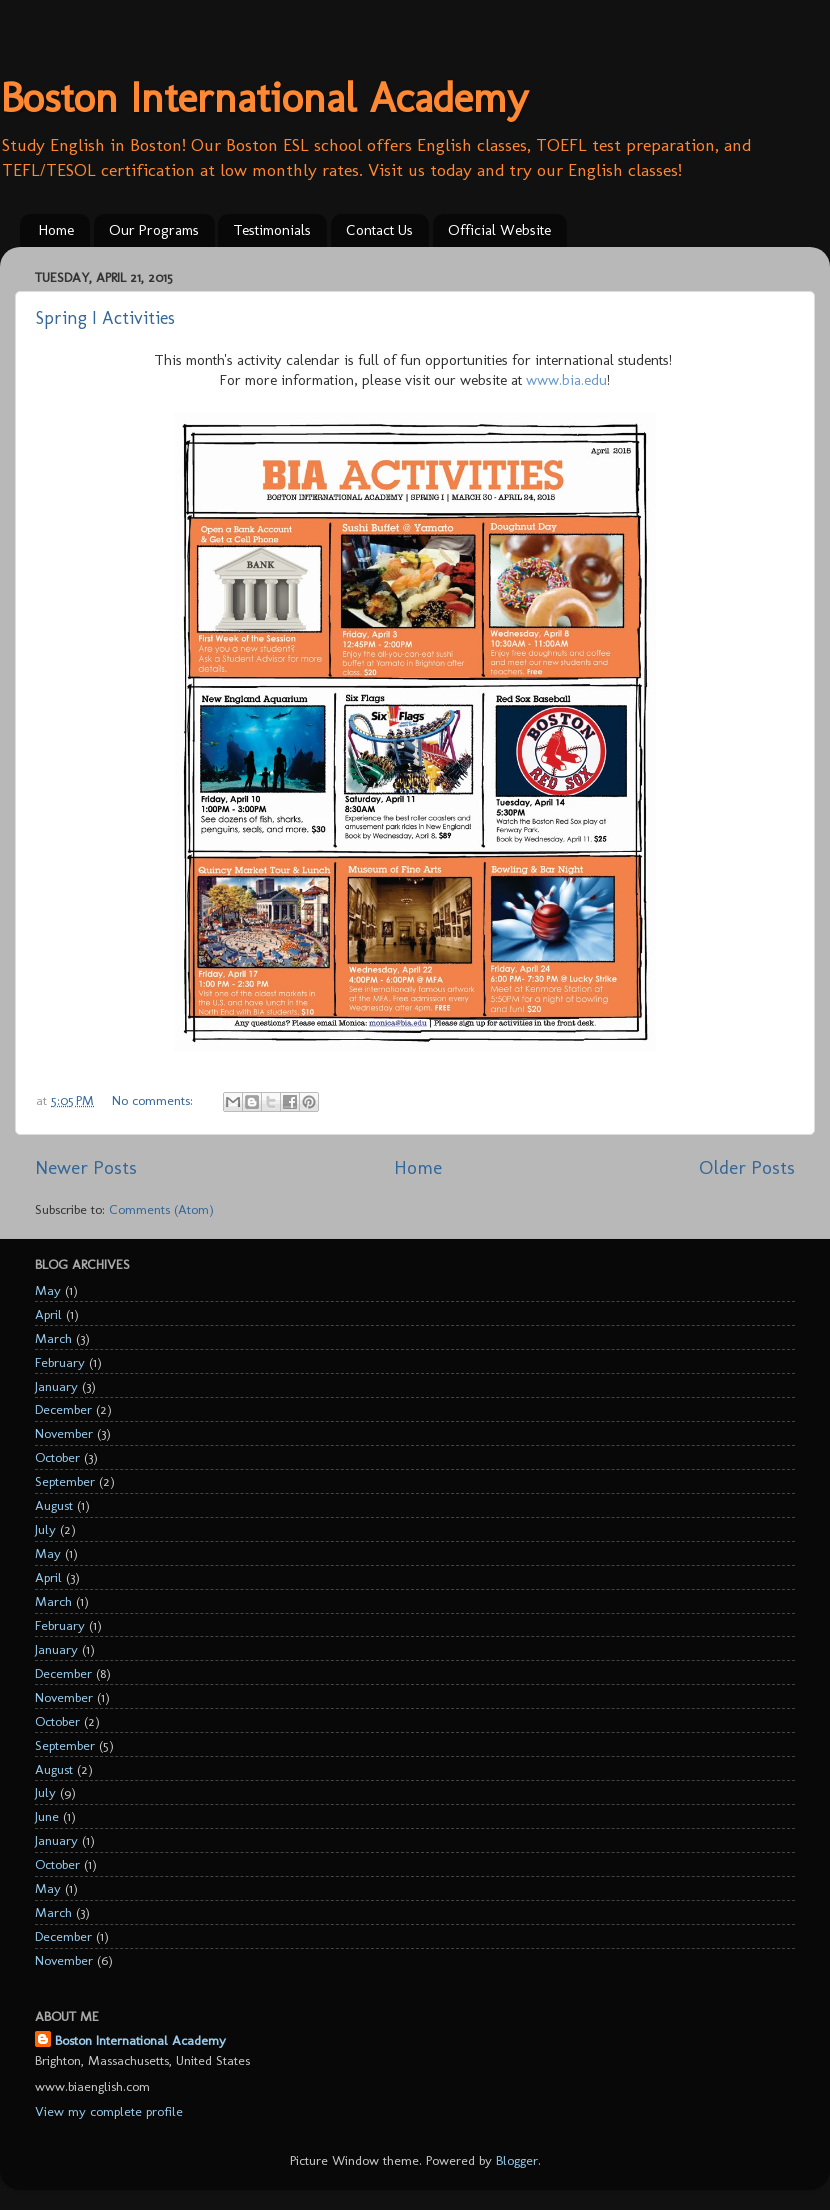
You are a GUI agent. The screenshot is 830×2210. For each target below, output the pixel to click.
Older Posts (747, 1167)
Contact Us (379, 230)
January (56, 1386)
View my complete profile (109, 2111)
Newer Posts (86, 1167)
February (60, 1362)
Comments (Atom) (161, 1209)
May (48, 1290)
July (45, 1529)
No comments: (154, 1100)
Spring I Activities (105, 318)
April (48, 1314)
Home (56, 230)
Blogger (517, 2160)
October (57, 1457)
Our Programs (154, 230)
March (53, 1338)
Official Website (499, 230)
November (64, 1433)
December (63, 1409)
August (54, 1505)
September (65, 1481)
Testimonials (272, 230)
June (47, 1816)
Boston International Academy (264, 97)
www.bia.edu (566, 380)
